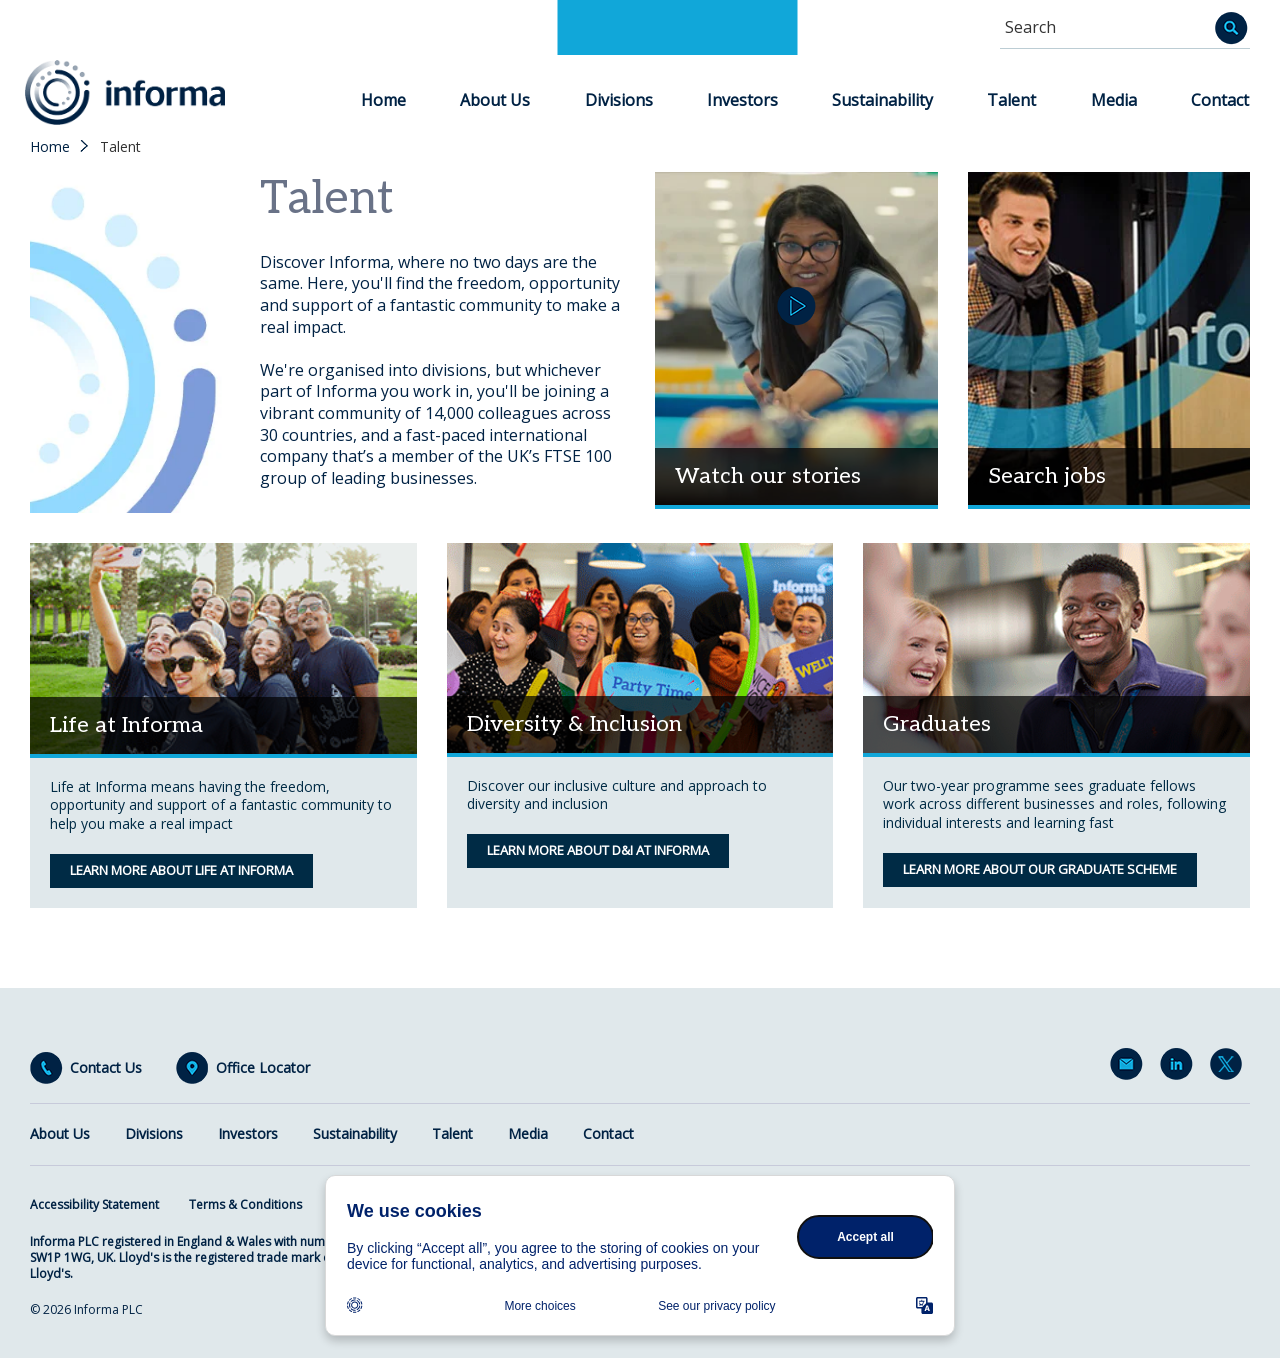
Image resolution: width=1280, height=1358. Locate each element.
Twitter (1230, 1068)
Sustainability (882, 100)
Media (1114, 100)
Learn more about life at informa (181, 870)
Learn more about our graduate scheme (1040, 869)
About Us (495, 100)
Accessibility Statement (94, 1204)
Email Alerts (1130, 1068)
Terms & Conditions (245, 1204)
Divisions (619, 100)
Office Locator (263, 1068)
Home (383, 100)
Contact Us (106, 1068)
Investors (742, 100)
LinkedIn (1180, 1068)
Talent (1011, 100)
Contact (1220, 100)
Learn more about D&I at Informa (598, 850)
